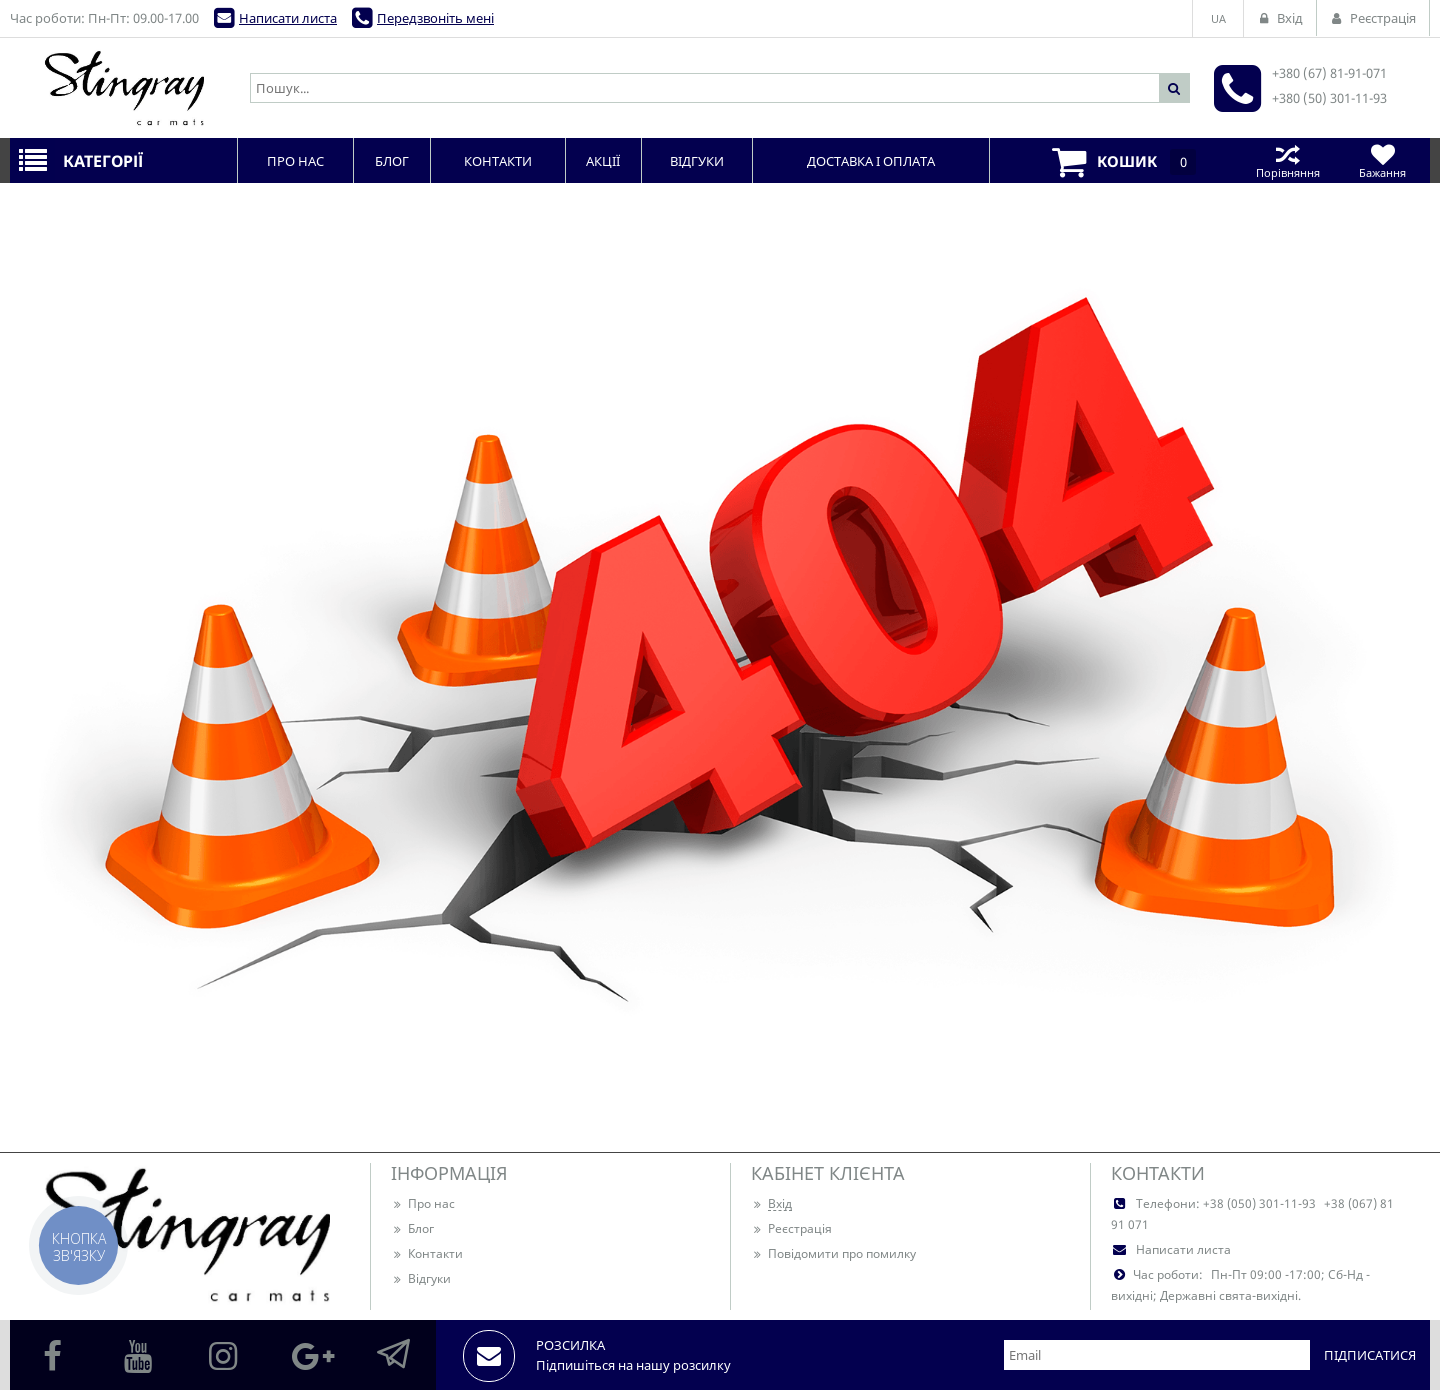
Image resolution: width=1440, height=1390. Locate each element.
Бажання (1382, 160)
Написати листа (288, 18)
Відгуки (421, 1278)
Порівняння (1287, 160)
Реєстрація (791, 1228)
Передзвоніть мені (435, 18)
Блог (412, 1228)
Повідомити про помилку (833, 1253)
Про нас (423, 1203)
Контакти (427, 1253)
